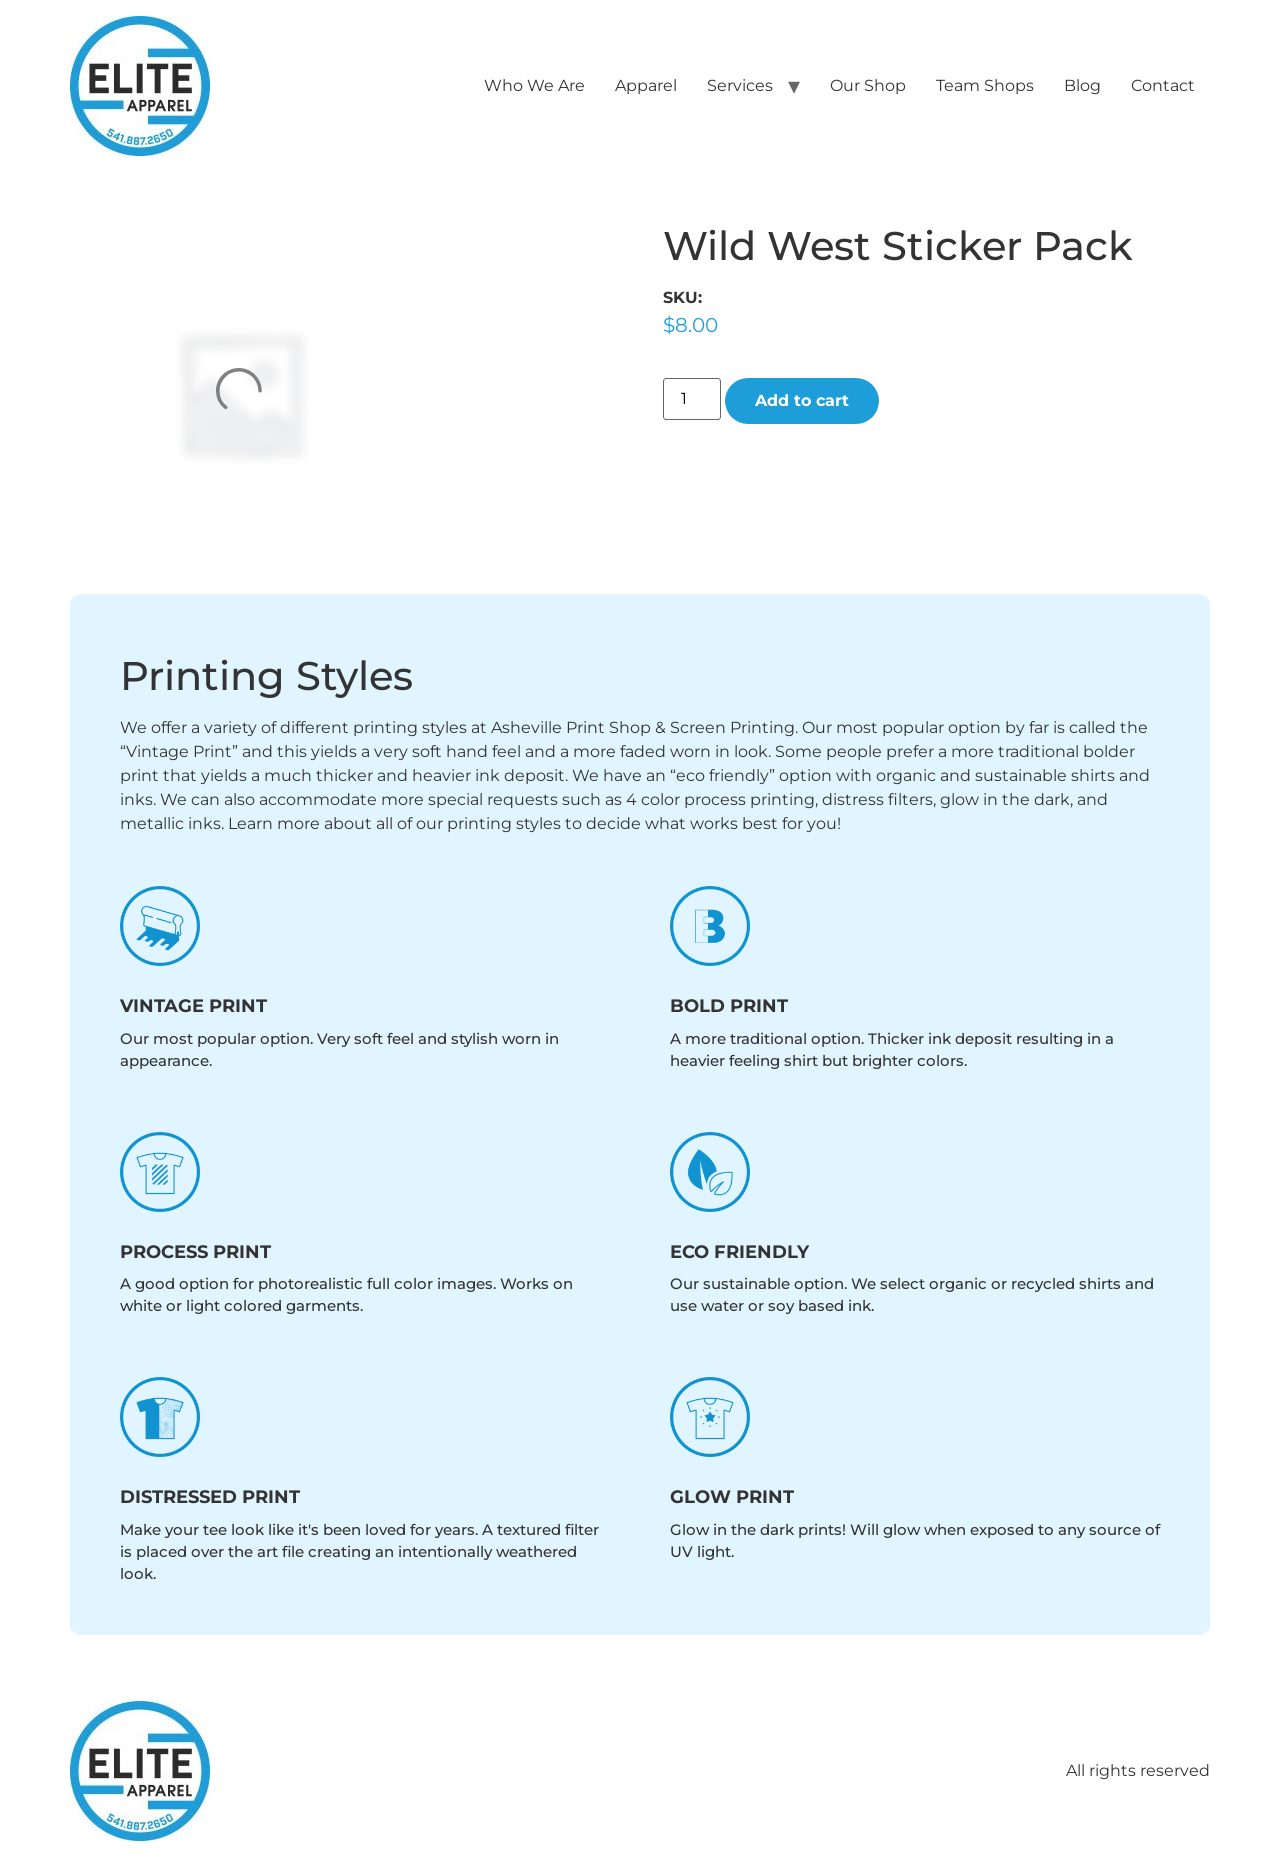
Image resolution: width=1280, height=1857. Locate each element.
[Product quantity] (692, 399)
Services (740, 85)
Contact (1163, 85)
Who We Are (534, 85)
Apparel (646, 85)
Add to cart (802, 400)
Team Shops (985, 85)
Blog (1082, 85)
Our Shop (868, 85)
